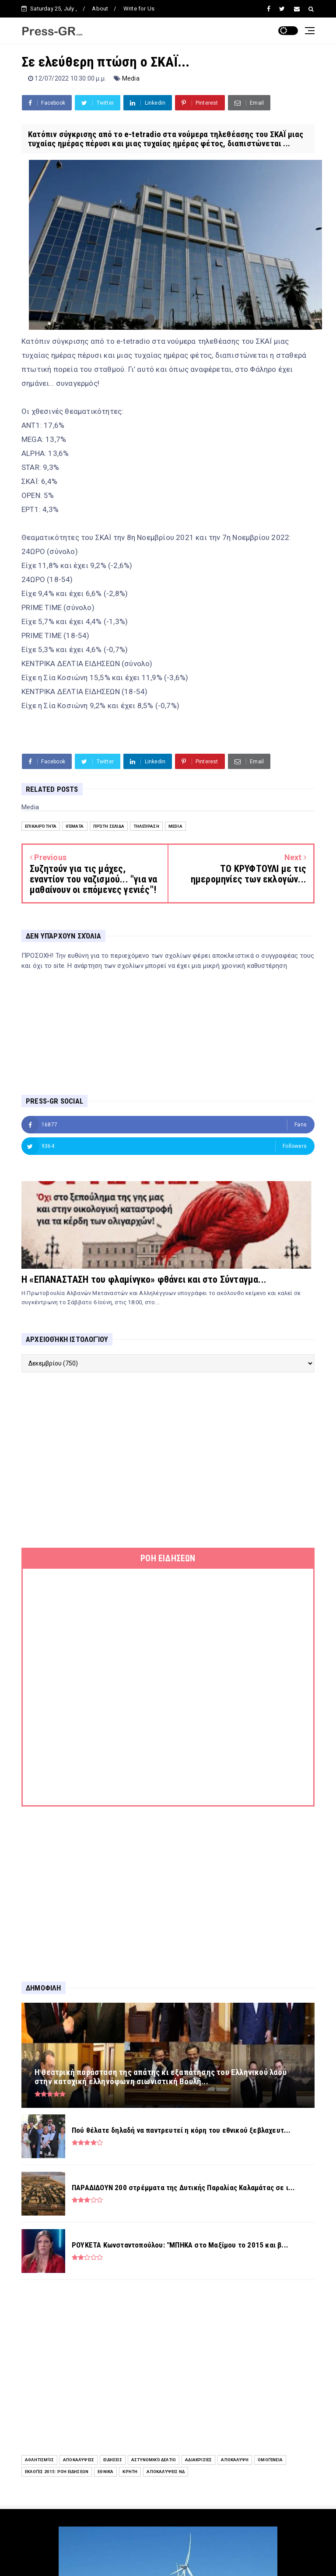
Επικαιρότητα (40, 826)
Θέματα (75, 826)
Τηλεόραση (146, 826)
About (100, 8)
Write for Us (138, 8)
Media (131, 78)
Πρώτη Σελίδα (108, 826)
